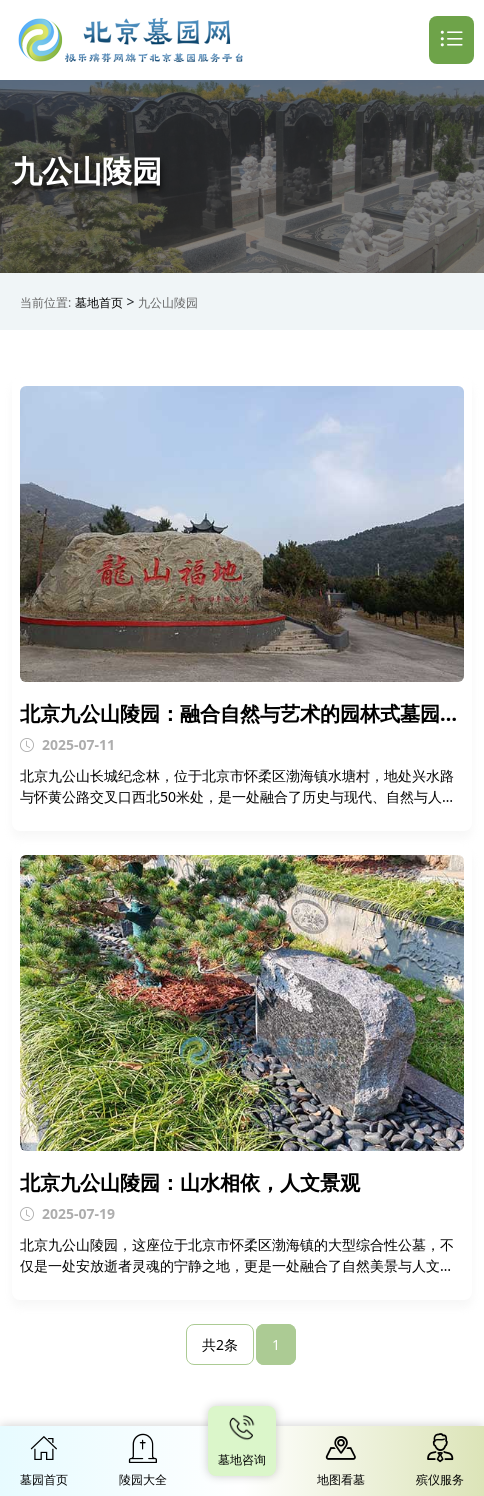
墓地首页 (99, 302)
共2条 (220, 1344)
